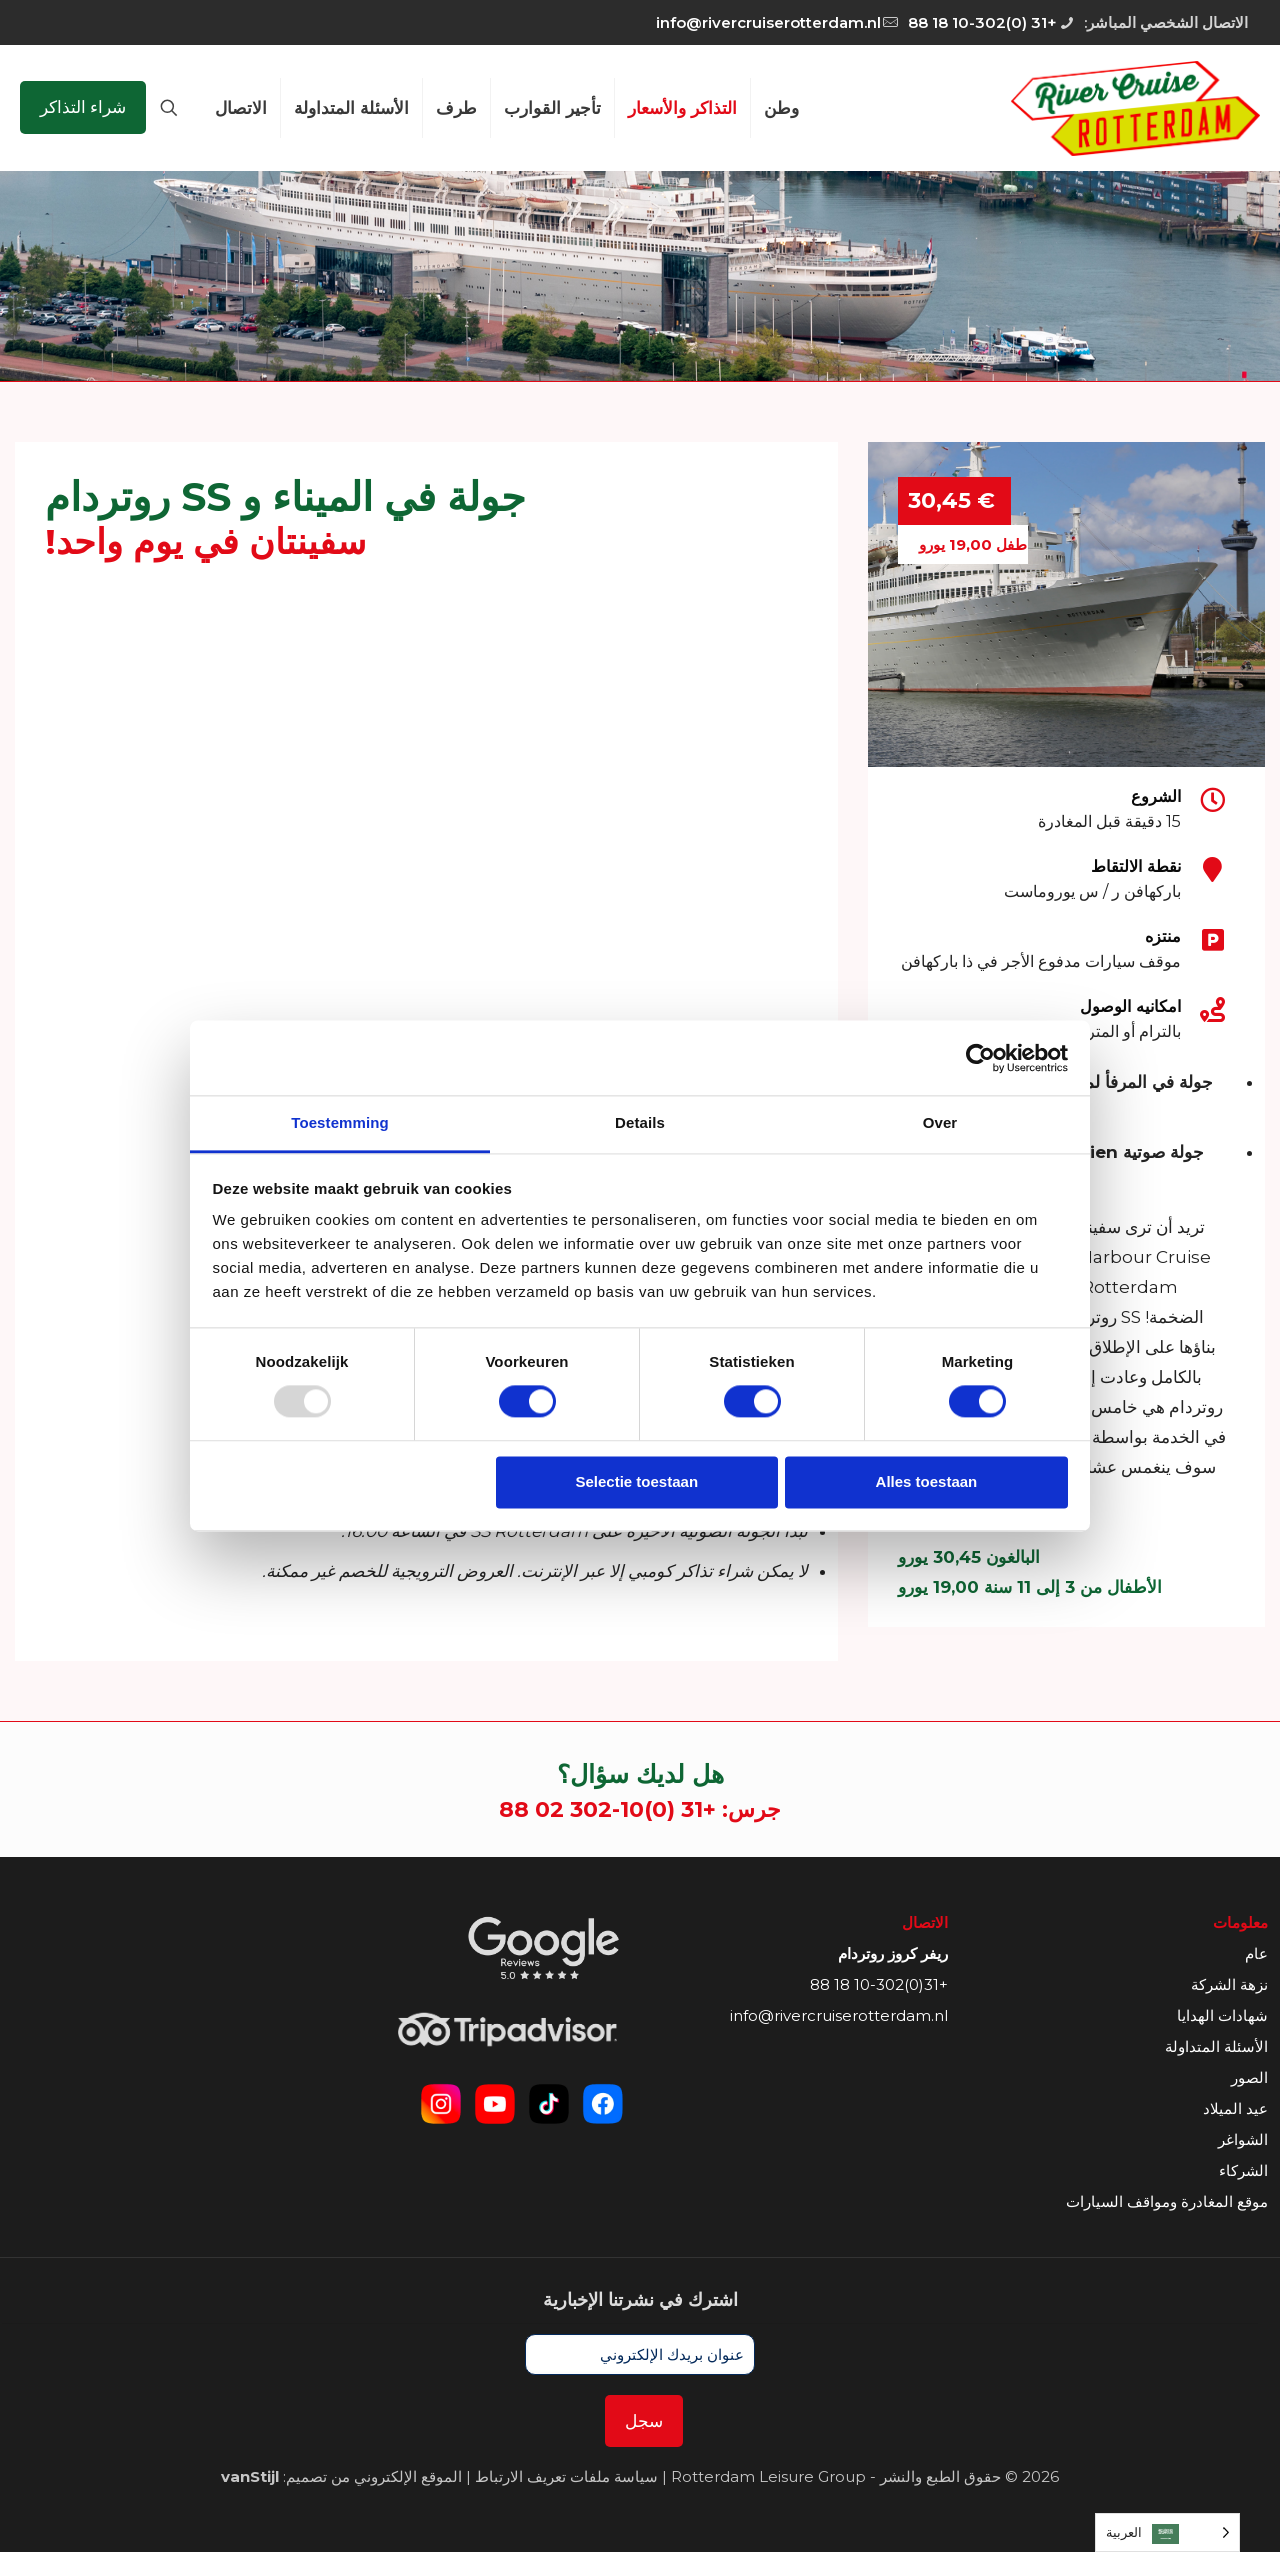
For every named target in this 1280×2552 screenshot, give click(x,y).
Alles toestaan (927, 1481)
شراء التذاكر (83, 107)
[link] (544, 1947)
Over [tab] (940, 1122)
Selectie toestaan (637, 1481)
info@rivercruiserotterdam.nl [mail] (768, 22)
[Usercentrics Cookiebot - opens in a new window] (980, 1058)
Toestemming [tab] (340, 1122)
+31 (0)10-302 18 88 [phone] (982, 22)
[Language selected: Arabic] (1167, 2532)
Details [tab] (640, 1122)
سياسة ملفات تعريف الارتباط (566, 2476)
